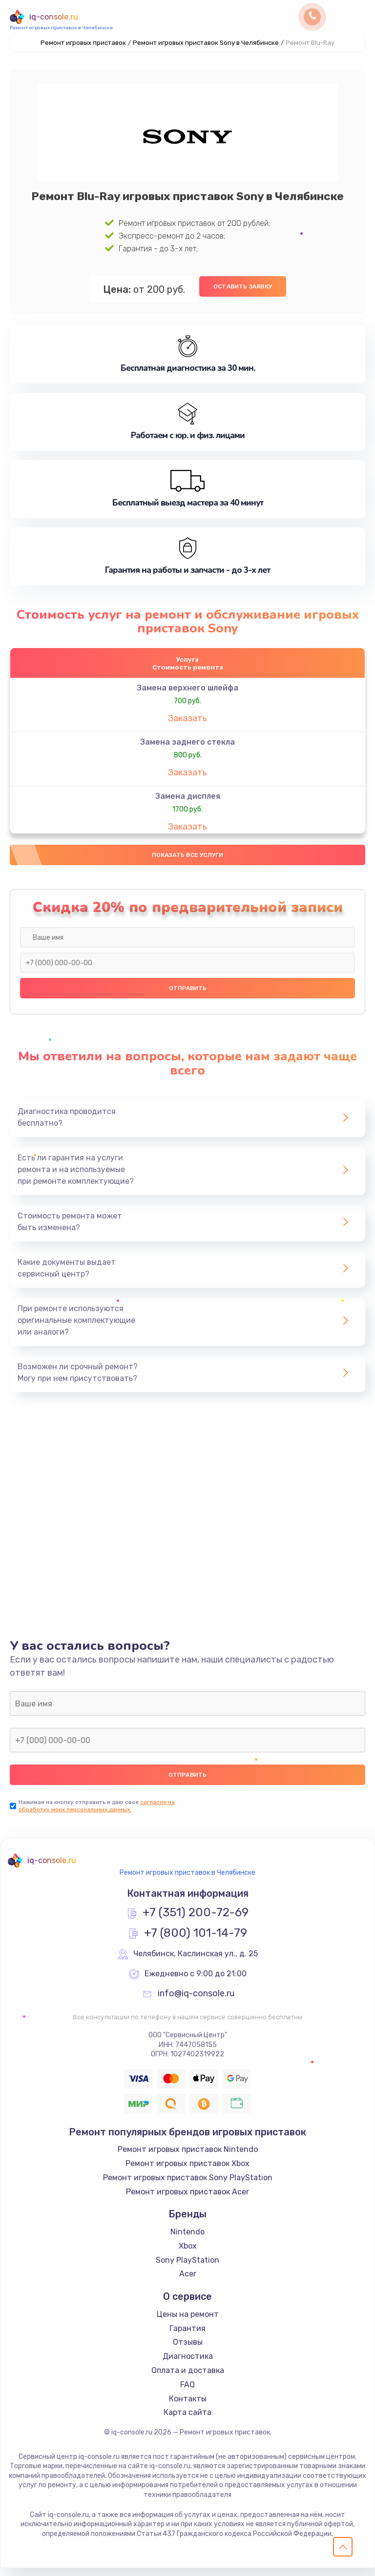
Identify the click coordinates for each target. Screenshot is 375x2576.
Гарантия (187, 2335)
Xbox (188, 2253)
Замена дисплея (187, 799)
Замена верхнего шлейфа (187, 691)
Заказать (187, 721)
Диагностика (188, 2364)
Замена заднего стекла (187, 745)
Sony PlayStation (187, 2267)
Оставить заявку (242, 286)
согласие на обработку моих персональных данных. (97, 1813)
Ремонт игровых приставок (83, 42)
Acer (187, 2281)
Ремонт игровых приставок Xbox (187, 2171)
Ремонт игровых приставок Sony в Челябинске (206, 42)
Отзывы (188, 2349)
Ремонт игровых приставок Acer (187, 2199)
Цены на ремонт (188, 2322)
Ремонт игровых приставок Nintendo (188, 2157)
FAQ (187, 2392)
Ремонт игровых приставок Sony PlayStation (187, 2185)
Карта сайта (187, 2420)
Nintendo (187, 2239)
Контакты (188, 2406)
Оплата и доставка (187, 2378)
